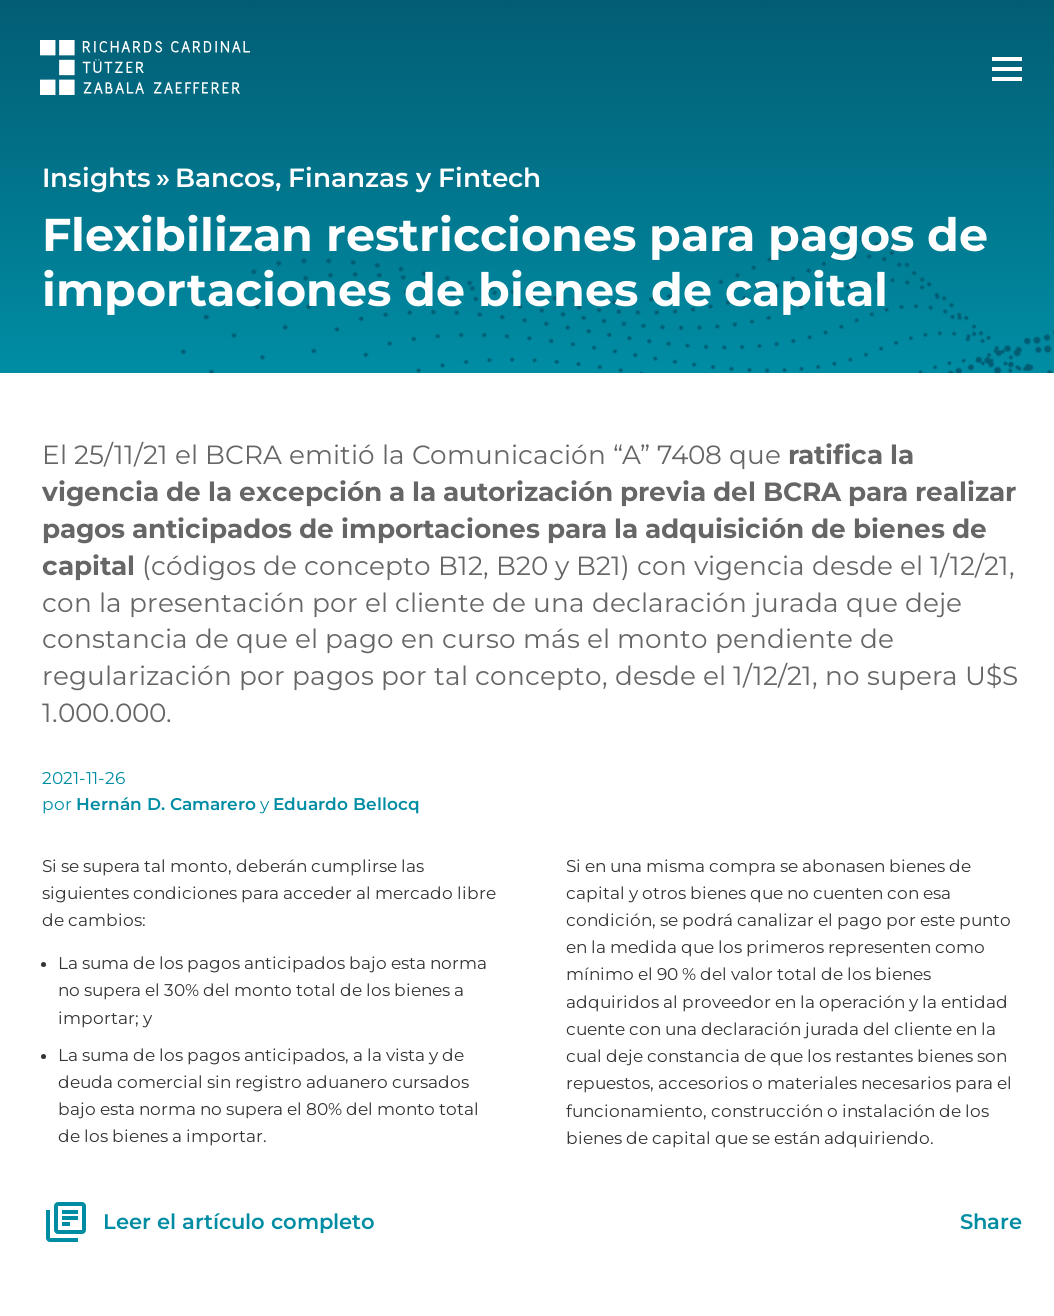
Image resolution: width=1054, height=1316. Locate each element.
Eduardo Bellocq (346, 804)
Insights (96, 177)
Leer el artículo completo (208, 1222)
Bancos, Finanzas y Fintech (358, 177)
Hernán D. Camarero (166, 804)
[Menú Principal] (1007, 69)
